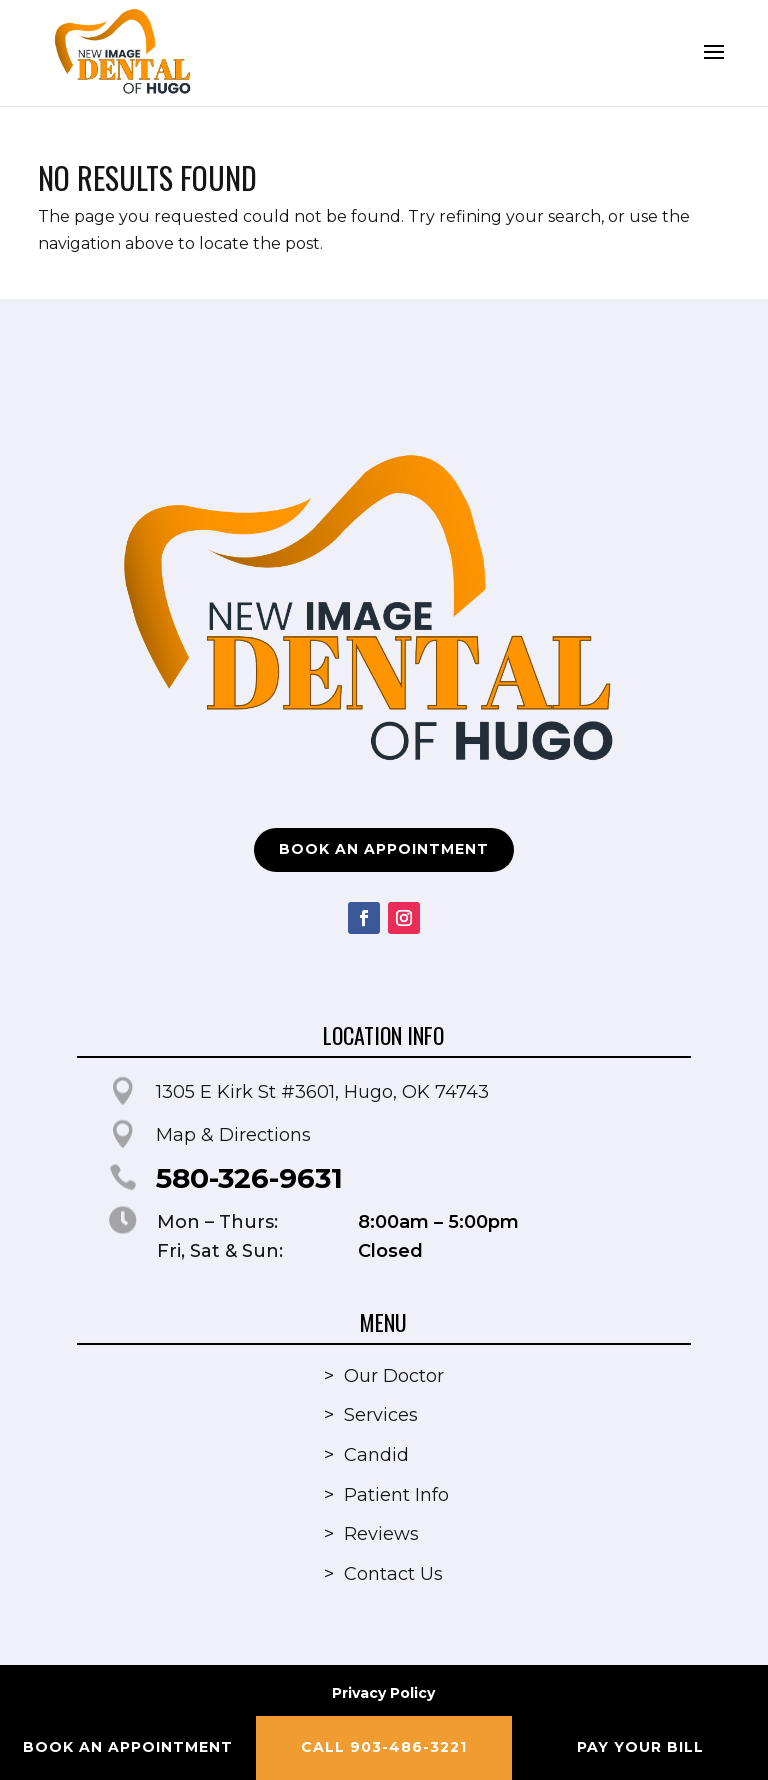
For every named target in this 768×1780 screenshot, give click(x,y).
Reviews (381, 1534)
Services (381, 1415)
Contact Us (393, 1574)
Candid (376, 1455)
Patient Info (396, 1495)
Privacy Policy (383, 1693)
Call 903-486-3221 (384, 1747)
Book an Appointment (384, 849)
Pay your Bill (640, 1747)
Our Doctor (394, 1376)
